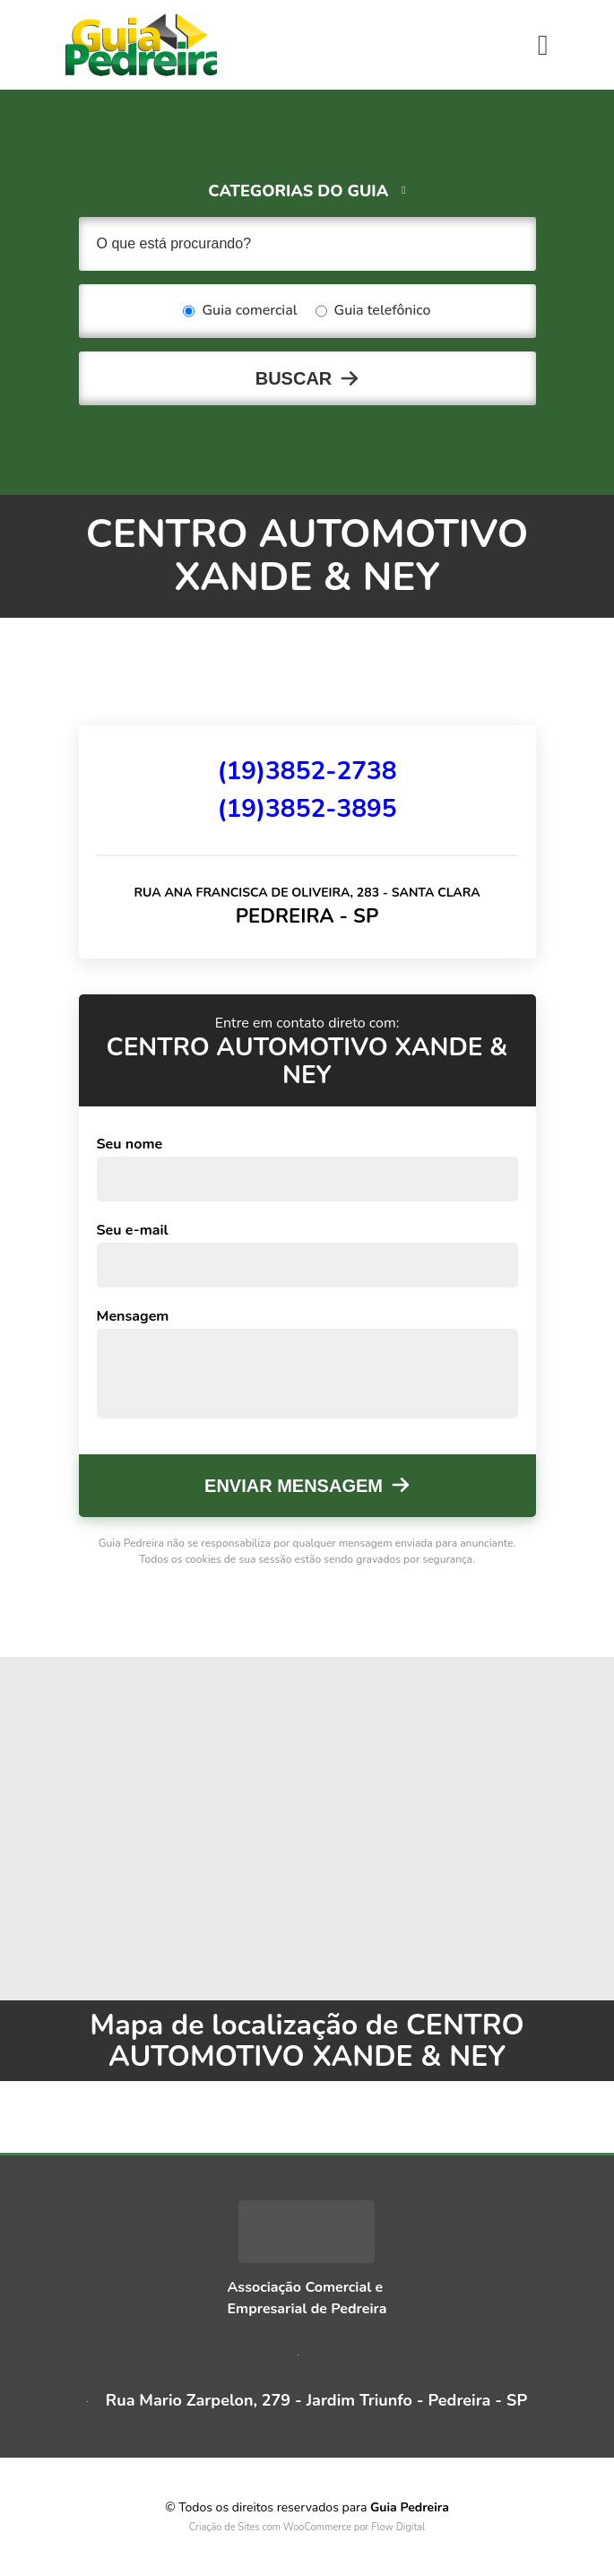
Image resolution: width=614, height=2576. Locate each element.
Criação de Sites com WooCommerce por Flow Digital (307, 2527)
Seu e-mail (133, 1230)
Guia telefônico (373, 311)
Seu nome (130, 1144)
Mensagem (133, 1316)
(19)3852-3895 (306, 809)
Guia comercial (240, 311)
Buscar (294, 378)
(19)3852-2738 (306, 771)
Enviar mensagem (293, 1486)
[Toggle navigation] (543, 45)
